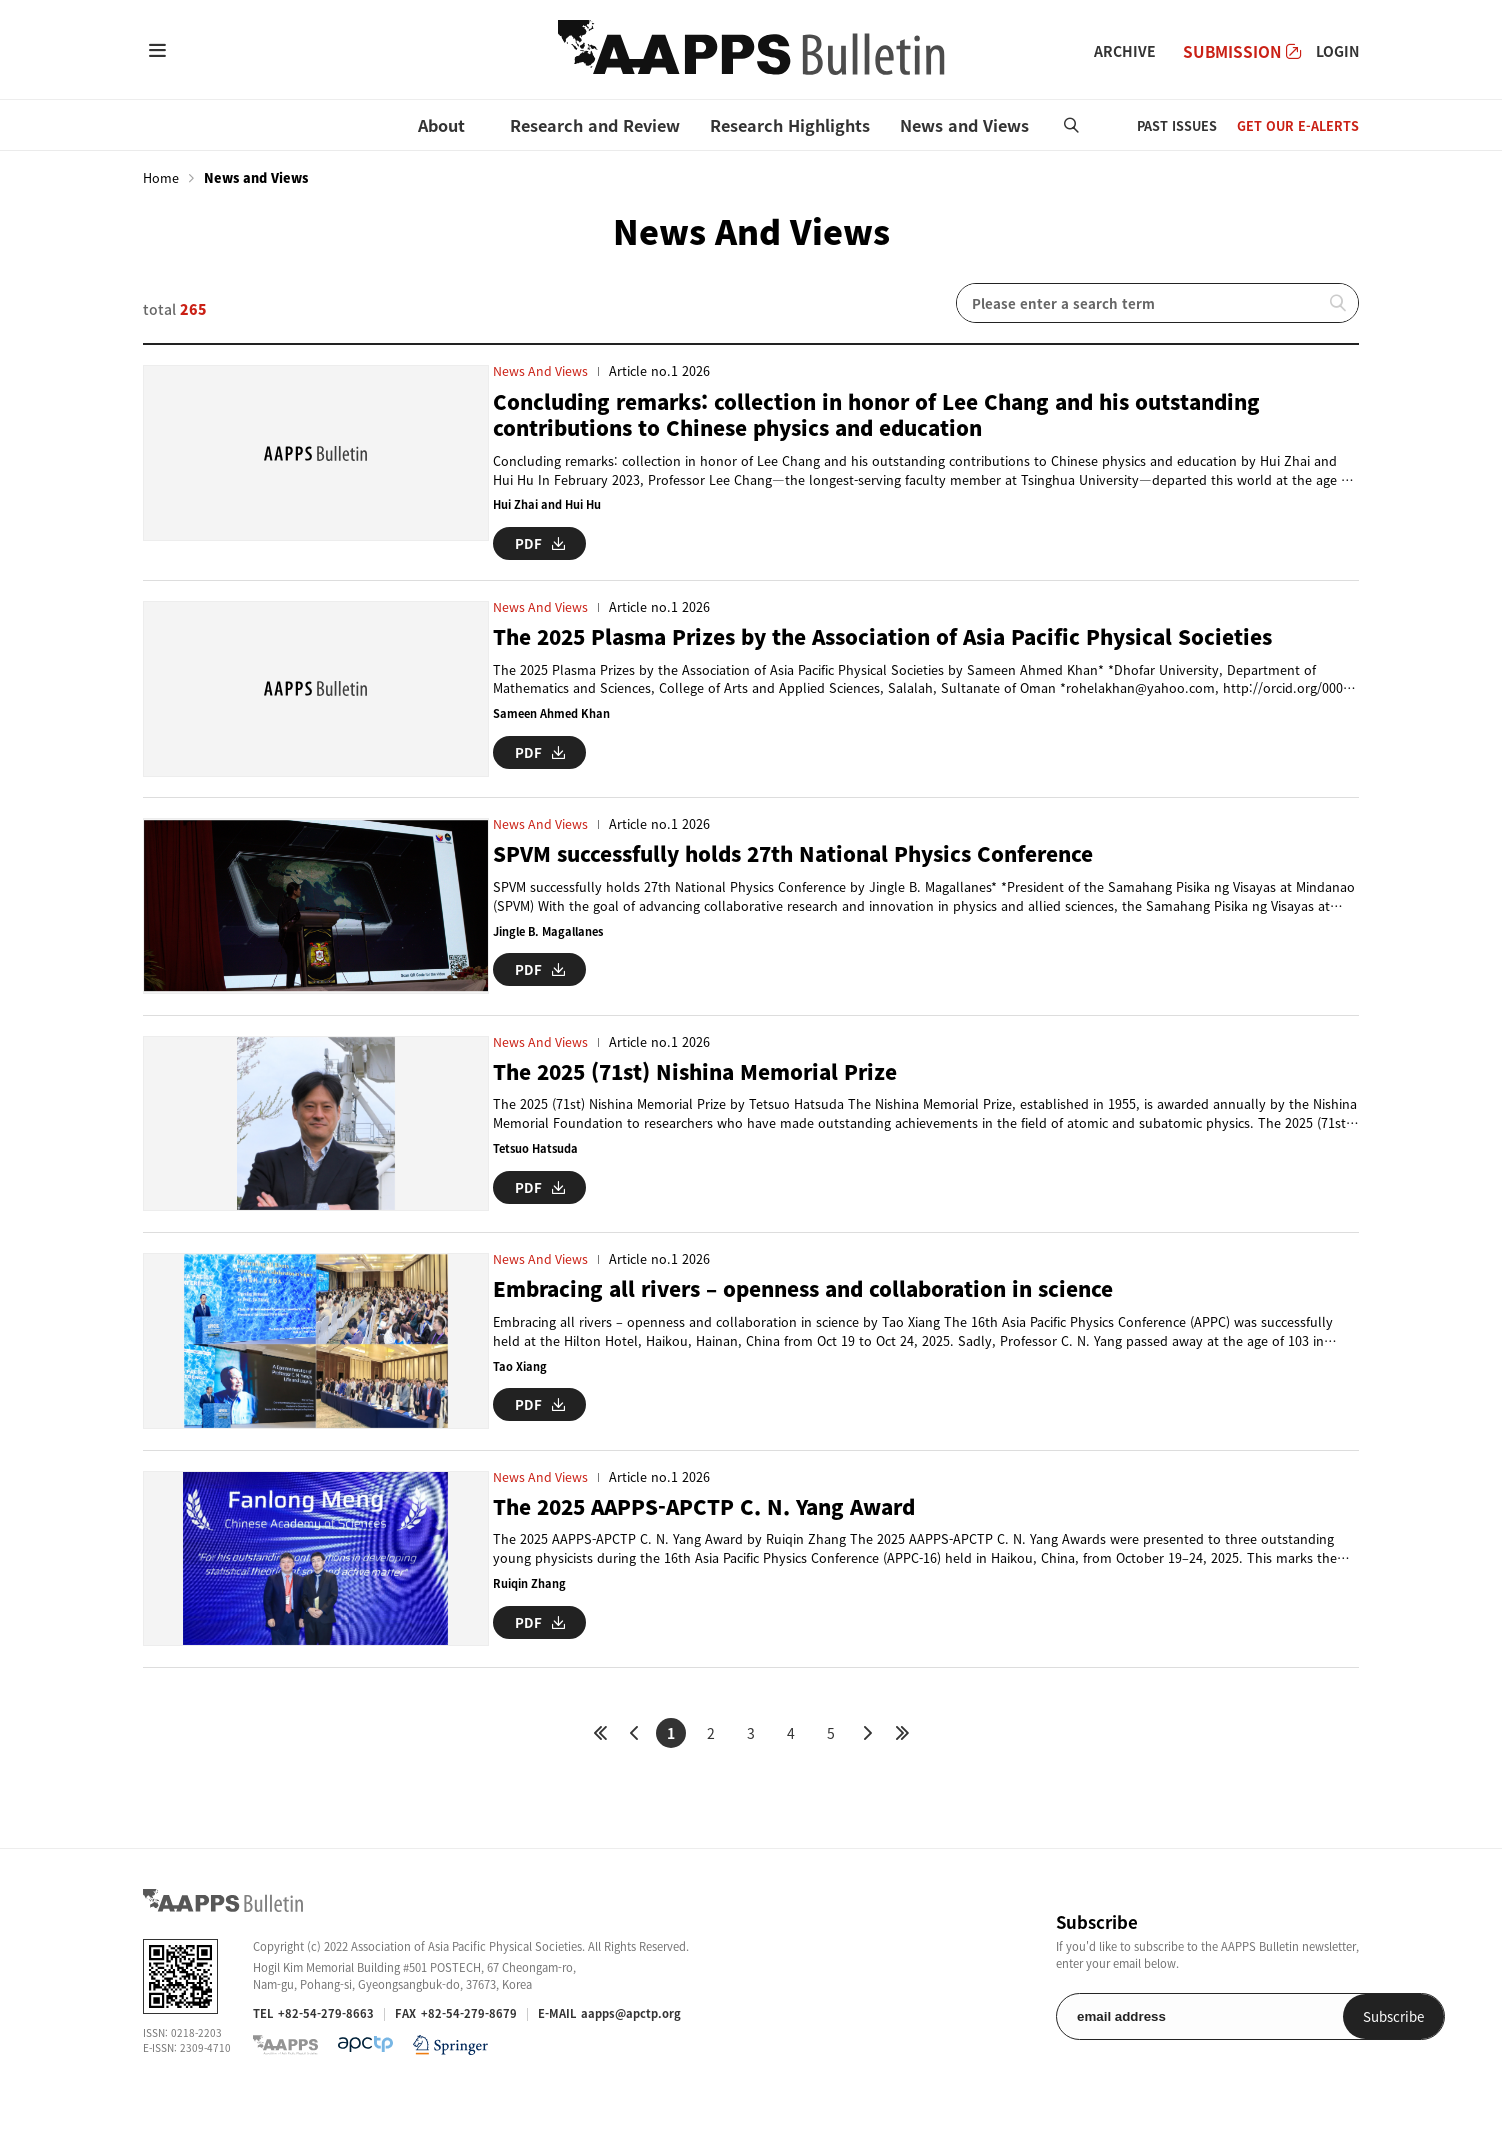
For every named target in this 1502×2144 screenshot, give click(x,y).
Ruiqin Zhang (529, 1617)
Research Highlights (790, 125)
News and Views (964, 125)
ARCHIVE (1125, 51)
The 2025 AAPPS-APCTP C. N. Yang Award (712, 1540)
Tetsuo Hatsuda (537, 1165)
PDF (540, 543)
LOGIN (1337, 51)
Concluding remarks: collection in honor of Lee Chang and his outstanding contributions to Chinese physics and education (893, 415)
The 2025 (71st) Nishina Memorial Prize (704, 1088)
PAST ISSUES (1177, 125)
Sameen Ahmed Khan (553, 713)
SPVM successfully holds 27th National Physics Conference (806, 862)
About (441, 125)
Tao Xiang (520, 1391)
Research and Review (595, 125)
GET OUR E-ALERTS (1298, 125)
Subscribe (1307, 2059)
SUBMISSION (1242, 51)
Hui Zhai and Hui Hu (547, 505)
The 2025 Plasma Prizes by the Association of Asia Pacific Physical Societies (899, 636)
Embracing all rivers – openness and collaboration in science (819, 1314)
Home (161, 178)
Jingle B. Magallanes (552, 939)
